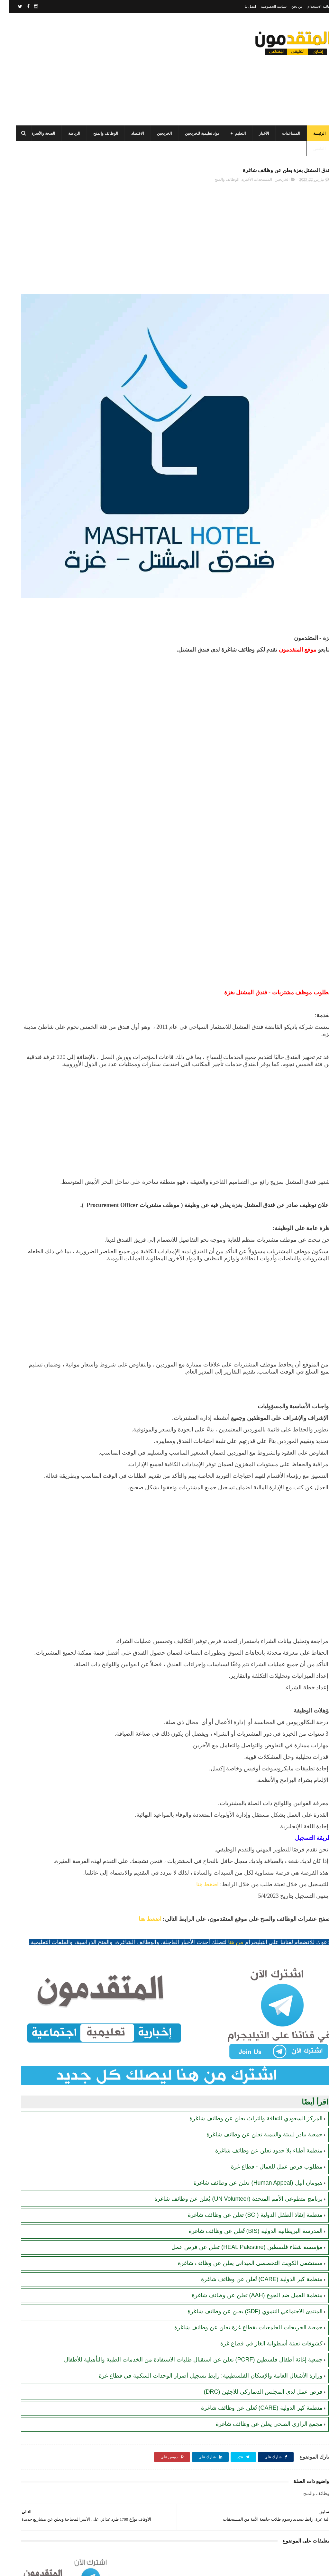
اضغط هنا (198, 1889)
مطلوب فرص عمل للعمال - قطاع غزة (267, 2136)
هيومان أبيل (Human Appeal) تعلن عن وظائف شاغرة (248, 2152)
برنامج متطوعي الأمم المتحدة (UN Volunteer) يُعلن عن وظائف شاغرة (229, 2168)
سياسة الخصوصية (264, 6)
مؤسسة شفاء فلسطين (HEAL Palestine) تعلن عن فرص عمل (237, 2217)
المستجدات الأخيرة (248, 183)
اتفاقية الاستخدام (310, 6)
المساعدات (282, 133)
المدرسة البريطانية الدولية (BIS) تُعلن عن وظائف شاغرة (246, 2200)
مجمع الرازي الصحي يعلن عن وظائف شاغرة (259, 2409)
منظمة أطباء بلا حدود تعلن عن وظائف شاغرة (259, 2120)
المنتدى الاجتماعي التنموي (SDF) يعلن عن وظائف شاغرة (245, 2281)
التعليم (231, 133)
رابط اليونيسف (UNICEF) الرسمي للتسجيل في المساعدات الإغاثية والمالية (43, 405)
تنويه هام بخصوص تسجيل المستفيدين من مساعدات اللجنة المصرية (38, 434)
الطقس (310, 149)
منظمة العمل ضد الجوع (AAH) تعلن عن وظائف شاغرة (247, 2265)
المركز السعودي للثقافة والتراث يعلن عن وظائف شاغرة (246, 2088)
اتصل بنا (241, 6)
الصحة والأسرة (34, 133)
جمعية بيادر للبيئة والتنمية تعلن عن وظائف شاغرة (255, 2104)
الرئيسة (310, 133)
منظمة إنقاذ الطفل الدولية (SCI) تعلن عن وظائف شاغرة (245, 2184)
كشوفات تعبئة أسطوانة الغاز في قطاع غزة (262, 2313)
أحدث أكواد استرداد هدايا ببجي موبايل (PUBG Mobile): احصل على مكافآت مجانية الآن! (39, 522)
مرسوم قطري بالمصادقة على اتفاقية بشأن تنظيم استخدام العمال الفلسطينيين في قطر (40, 317)
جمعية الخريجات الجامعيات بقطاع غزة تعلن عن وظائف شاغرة (239, 2297)
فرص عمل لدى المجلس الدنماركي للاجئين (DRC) (254, 2377)
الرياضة (65, 133)
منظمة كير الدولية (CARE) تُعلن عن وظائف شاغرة (252, 2249)
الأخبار (255, 133)
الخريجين (155, 133)
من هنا (226, 1947)
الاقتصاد (128, 133)
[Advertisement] (123, 69)
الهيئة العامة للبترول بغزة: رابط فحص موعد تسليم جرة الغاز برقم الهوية (39, 464)
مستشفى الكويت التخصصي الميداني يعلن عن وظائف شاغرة (241, 2233)
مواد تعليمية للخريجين (193, 133)
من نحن (287, 6)
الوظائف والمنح (96, 133)
